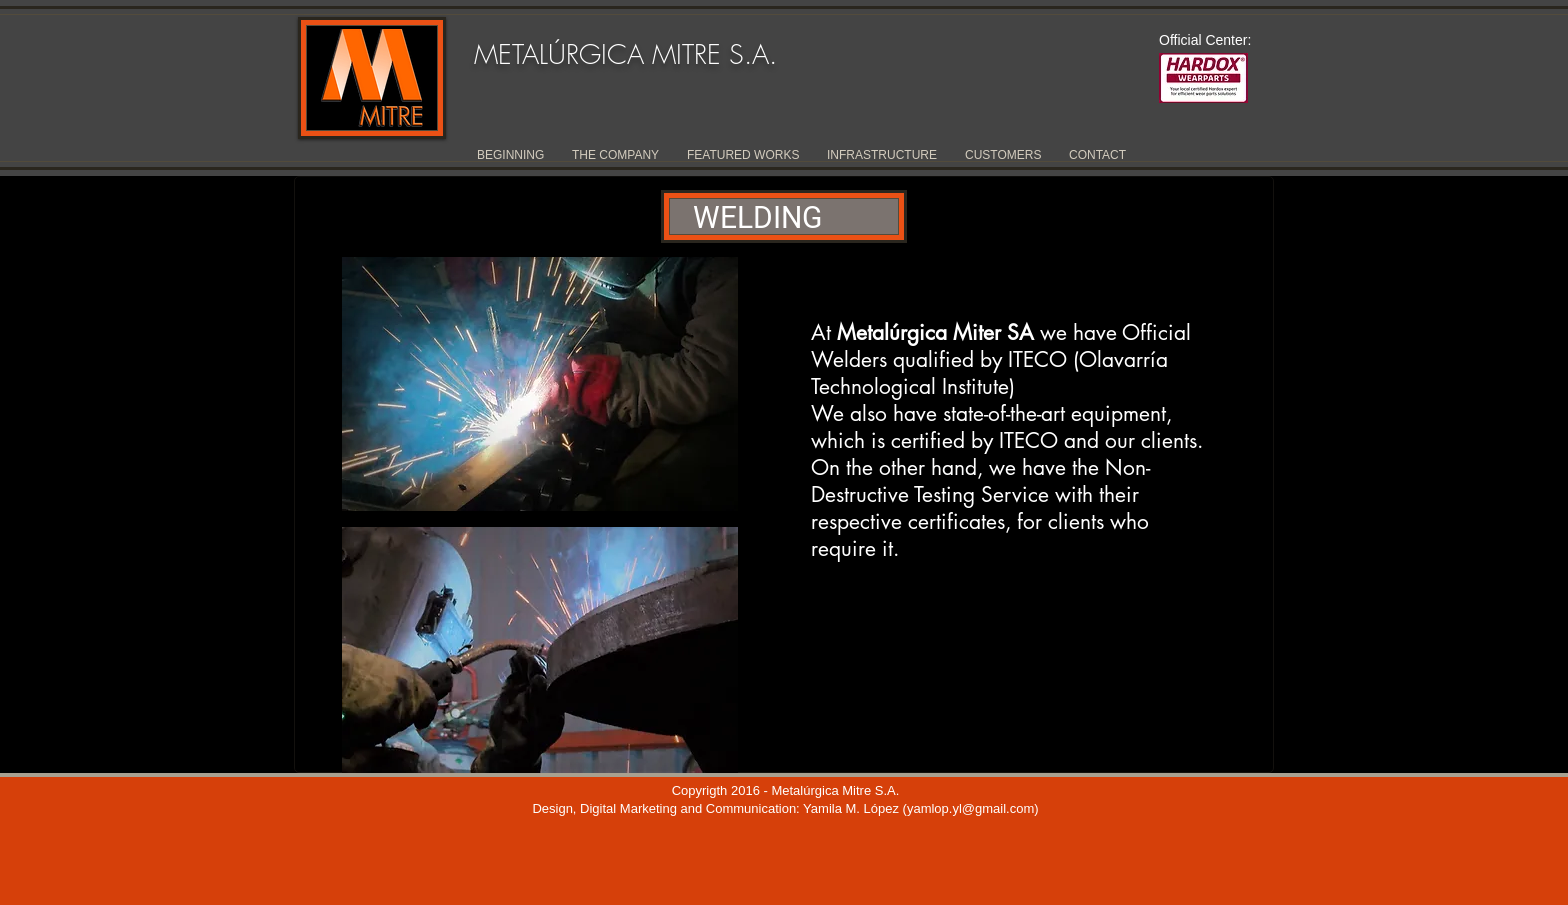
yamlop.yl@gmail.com (970, 808)
